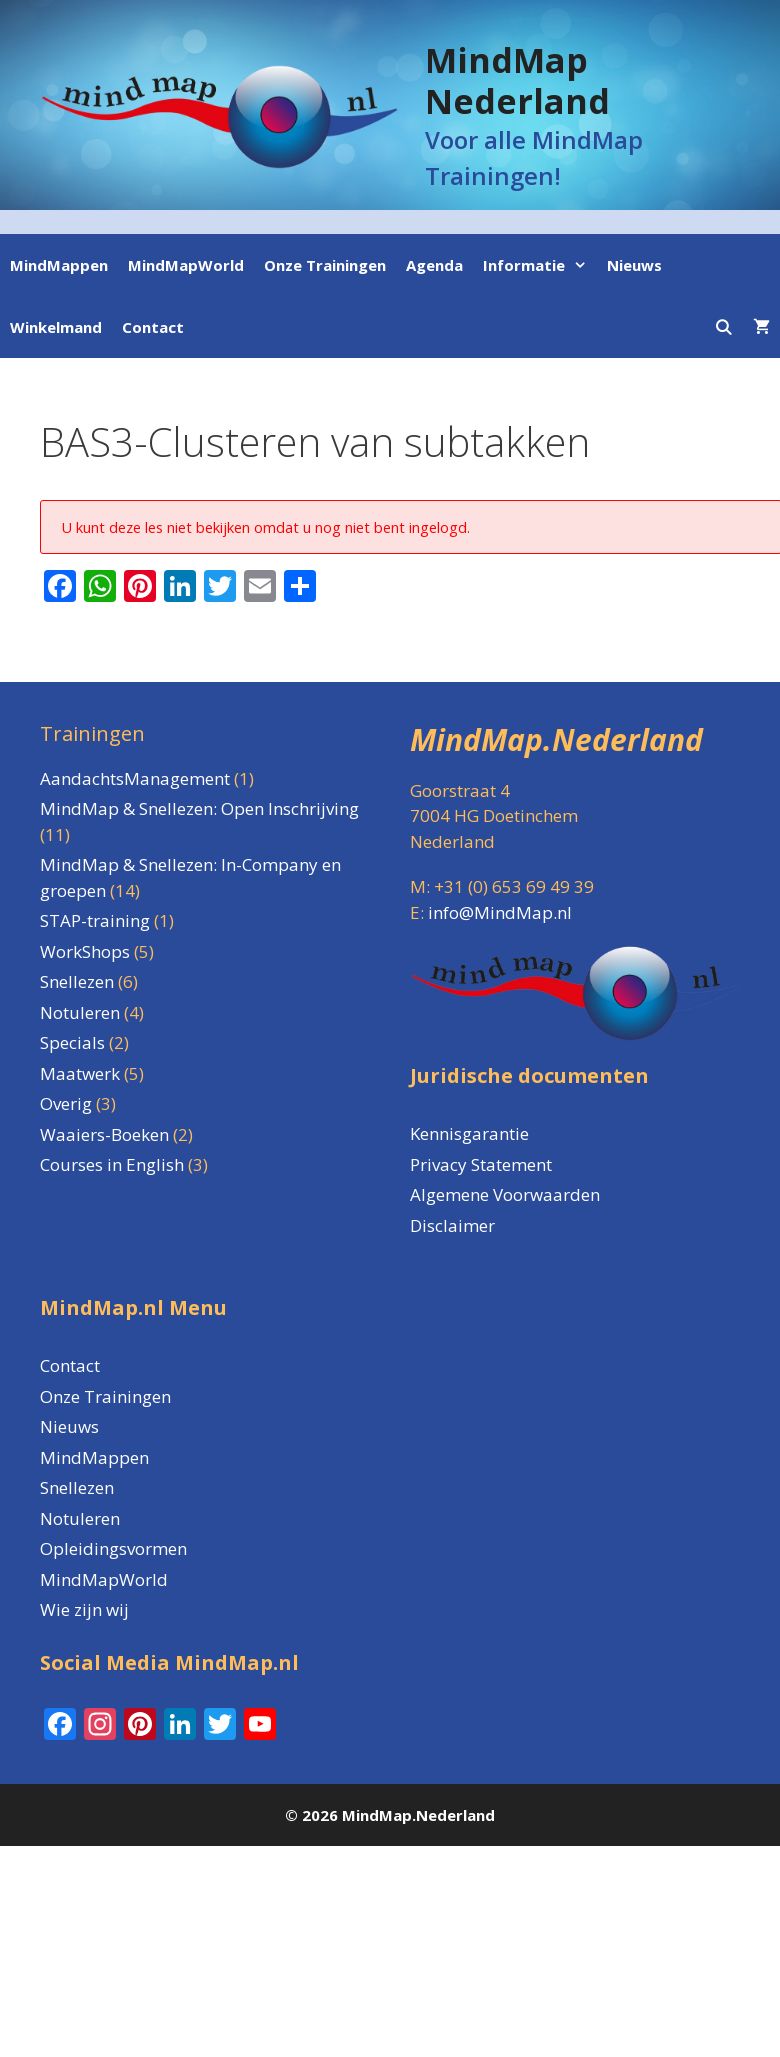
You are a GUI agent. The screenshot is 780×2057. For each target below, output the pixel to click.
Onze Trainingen (325, 265)
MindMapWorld (186, 265)
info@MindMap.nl (500, 912)
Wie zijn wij (84, 1609)
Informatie (540, 265)
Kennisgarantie (469, 1133)
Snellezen (77, 1487)
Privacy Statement (481, 1164)
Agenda (434, 265)
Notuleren (80, 1518)
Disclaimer (452, 1225)
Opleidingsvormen (113, 1548)
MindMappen (59, 265)
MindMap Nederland (517, 80)
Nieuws (634, 265)
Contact (153, 327)
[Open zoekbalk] (723, 327)
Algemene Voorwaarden (505, 1194)
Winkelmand (56, 327)
